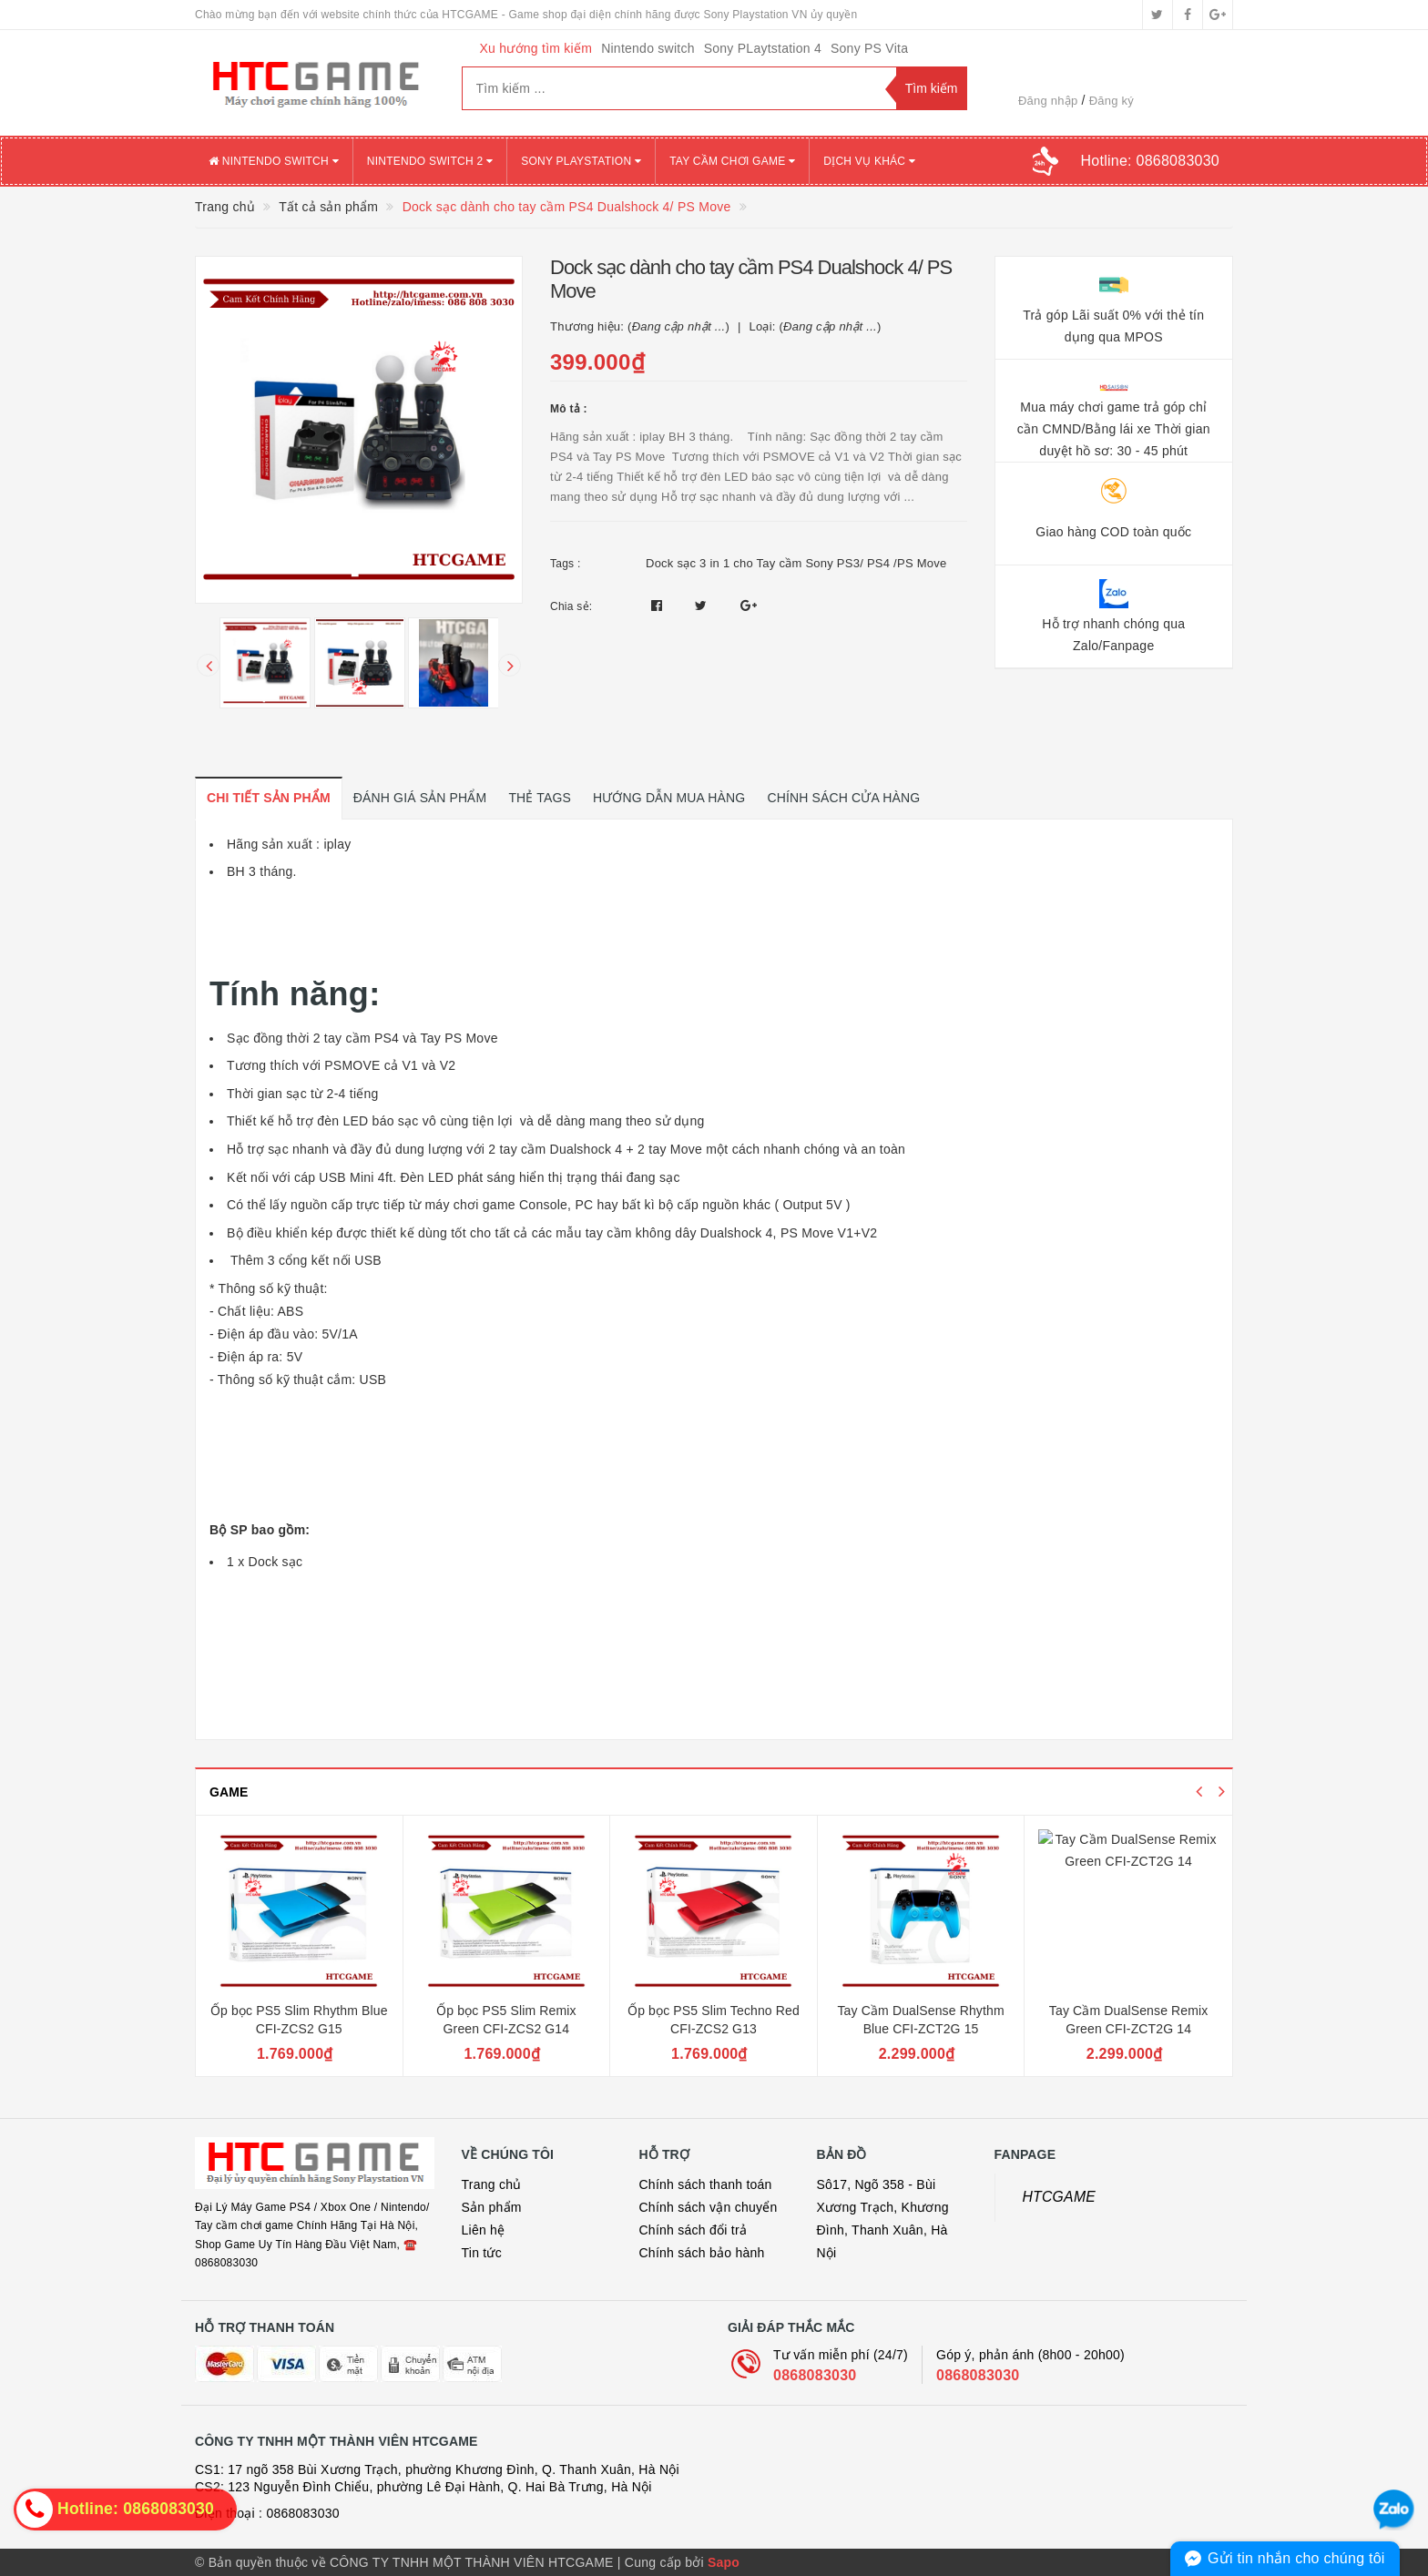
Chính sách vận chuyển (708, 2207)
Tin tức (482, 2252)
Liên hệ (483, 2230)
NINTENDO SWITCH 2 (430, 161)
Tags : (565, 563)
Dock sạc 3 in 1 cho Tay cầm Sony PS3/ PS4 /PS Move (796, 563)
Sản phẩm (492, 2207)
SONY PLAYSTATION (581, 161)
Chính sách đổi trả (693, 2230)
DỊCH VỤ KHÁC (869, 161)
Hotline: (1150, 160)
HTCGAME (1059, 2196)
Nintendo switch (648, 48)
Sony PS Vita (869, 48)
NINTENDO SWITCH (274, 161)
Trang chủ (492, 2184)
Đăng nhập (1048, 100)
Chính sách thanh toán (705, 2184)
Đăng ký (1111, 100)
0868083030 (814, 2375)
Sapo (724, 2562)
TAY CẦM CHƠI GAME (732, 161)
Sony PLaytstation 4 (762, 48)
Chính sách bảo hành (702, 2252)
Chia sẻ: (571, 606)
